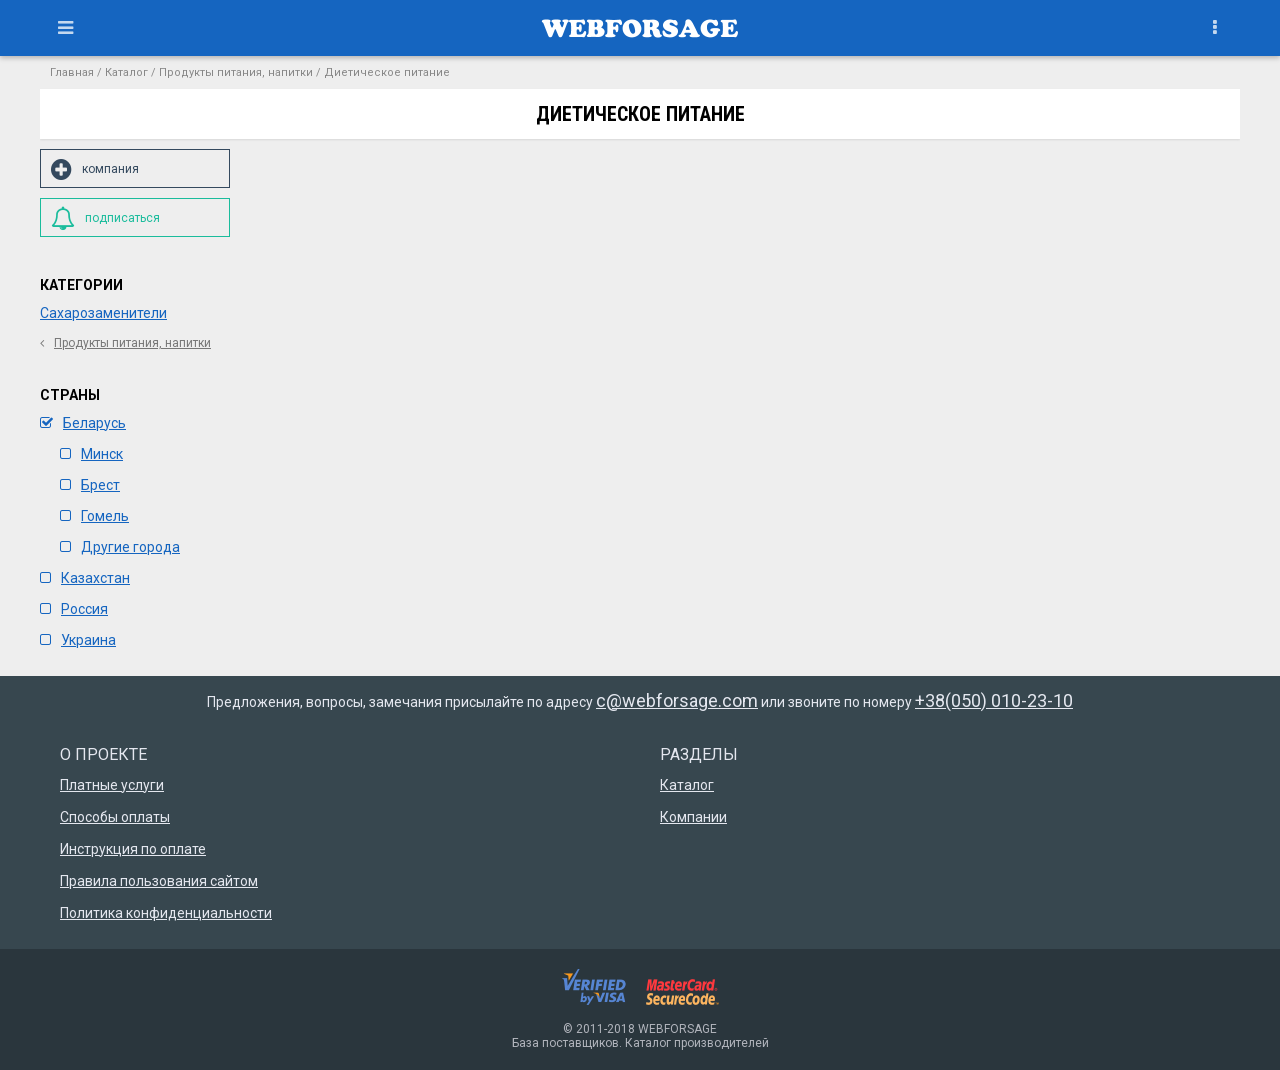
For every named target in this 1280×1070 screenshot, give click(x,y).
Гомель (94, 516)
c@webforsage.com (677, 700)
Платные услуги (112, 785)
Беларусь (83, 423)
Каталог (126, 72)
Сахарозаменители (103, 313)
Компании (693, 817)
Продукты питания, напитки (236, 72)
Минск (91, 454)
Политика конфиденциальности (166, 913)
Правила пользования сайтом (159, 881)
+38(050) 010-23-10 (994, 700)
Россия (74, 609)
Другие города (120, 547)
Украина (78, 640)
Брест (90, 485)
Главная (72, 72)
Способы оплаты (115, 817)
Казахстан (85, 578)
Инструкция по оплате (133, 849)
